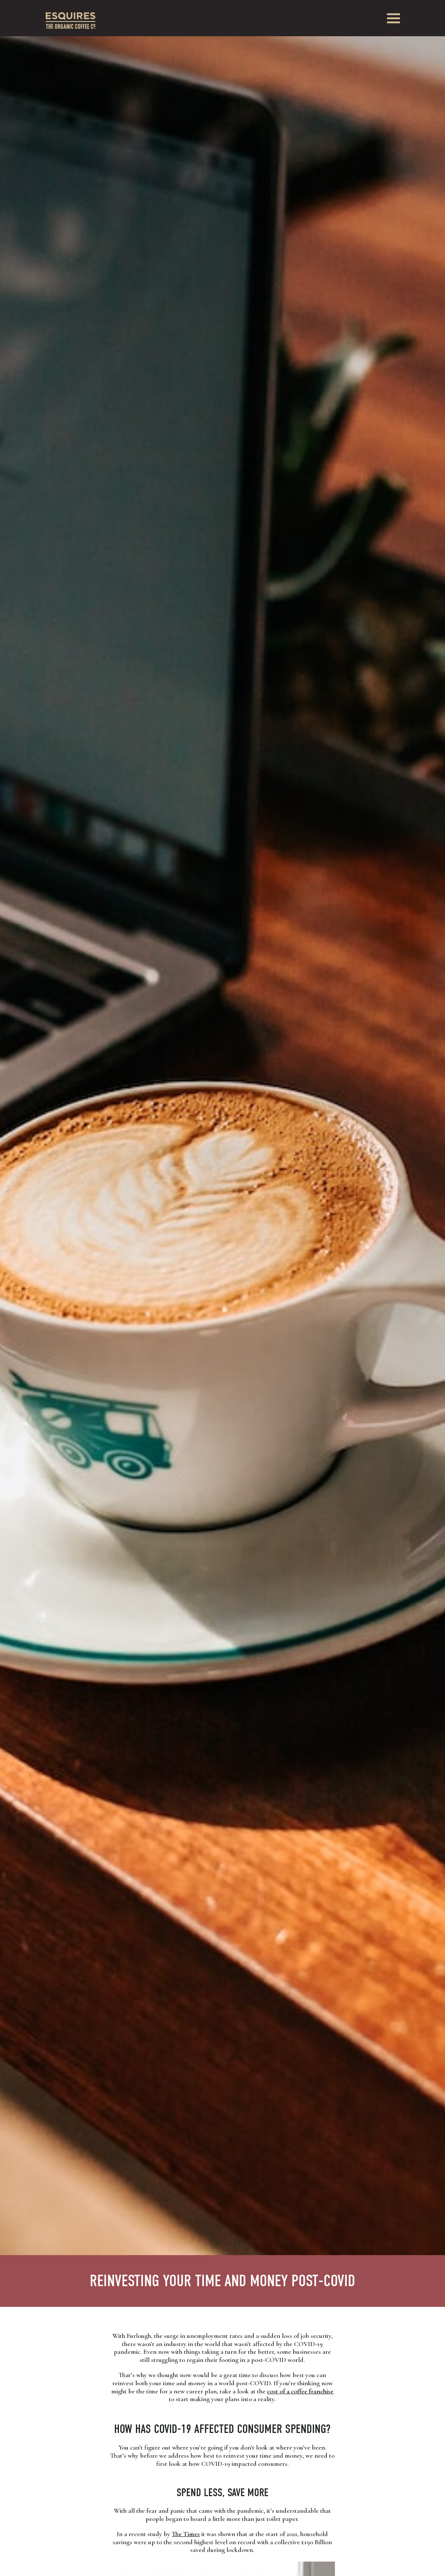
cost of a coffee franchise (300, 2391)
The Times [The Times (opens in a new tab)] (186, 2534)
